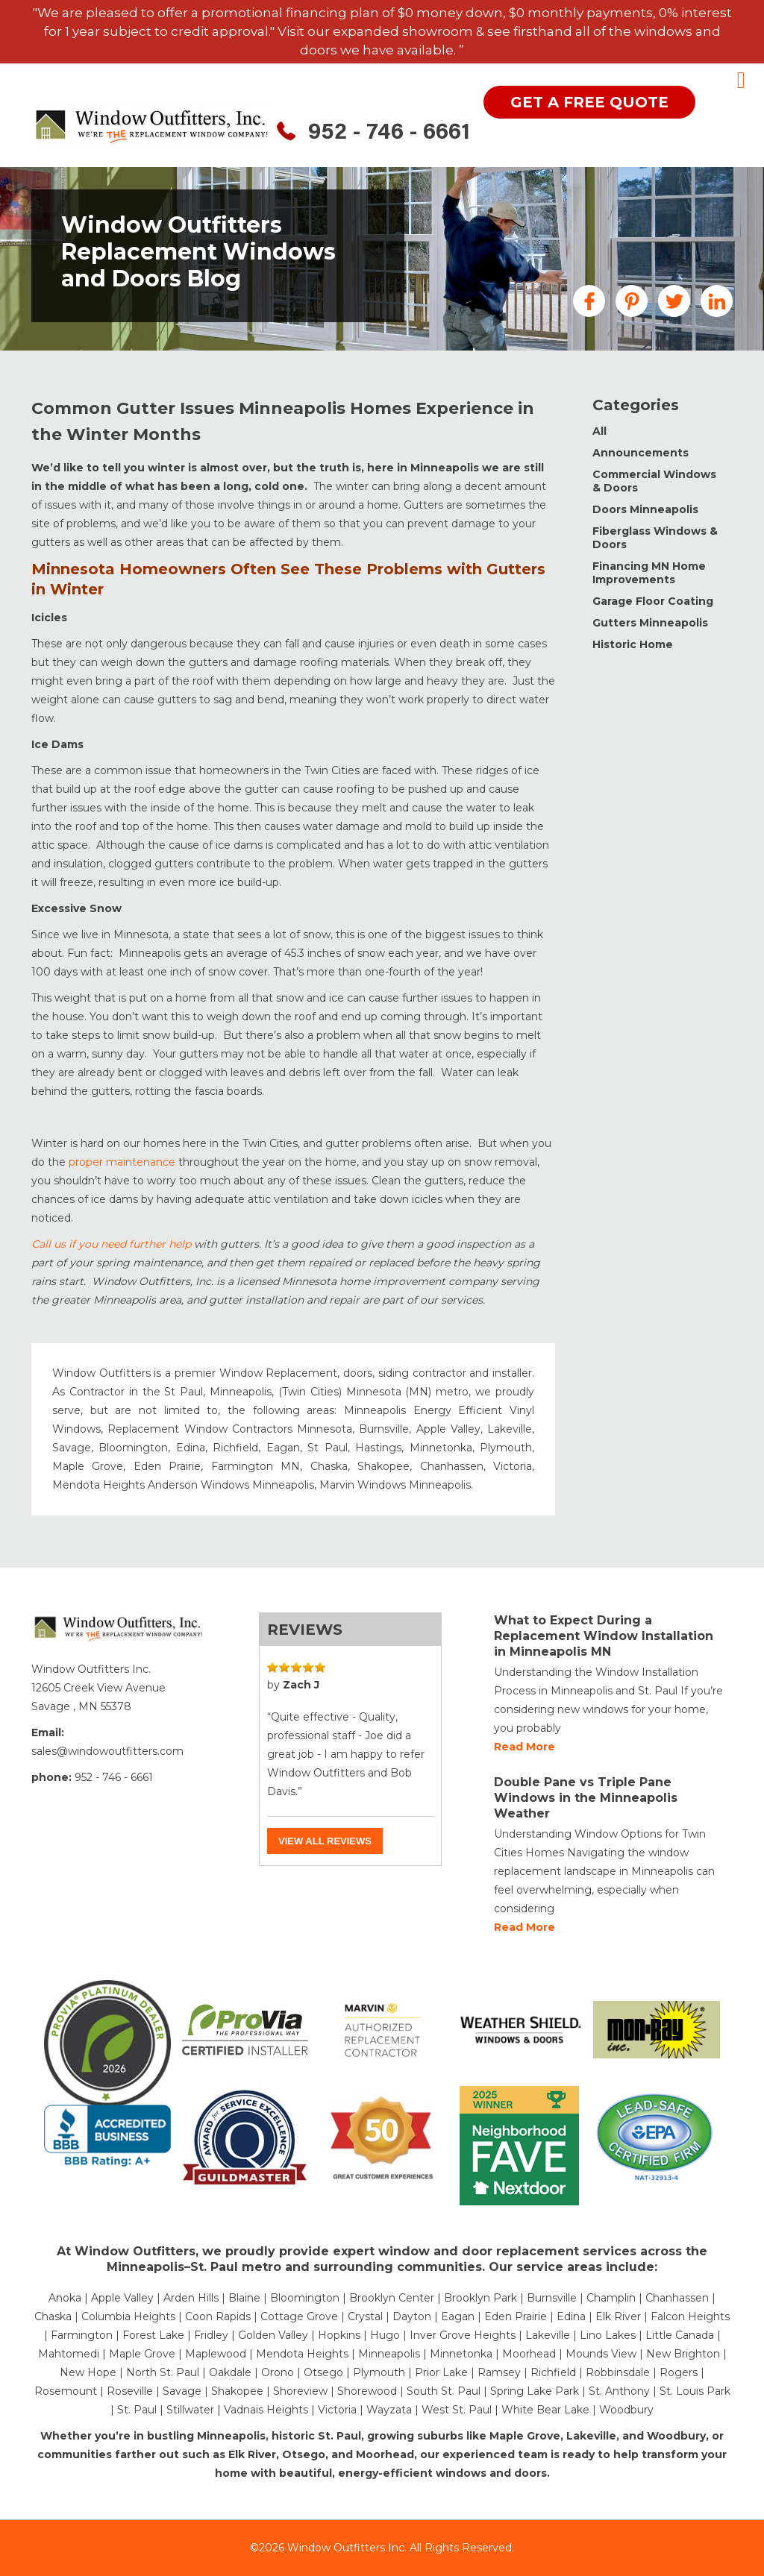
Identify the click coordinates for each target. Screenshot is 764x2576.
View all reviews (325, 1841)
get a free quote (589, 102)
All (599, 431)
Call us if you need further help (111, 1244)
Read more (524, 1746)
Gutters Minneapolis (650, 622)
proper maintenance (122, 1162)
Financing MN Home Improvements (649, 572)
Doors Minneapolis (645, 509)
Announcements (640, 452)
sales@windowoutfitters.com (107, 1751)
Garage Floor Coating (652, 601)
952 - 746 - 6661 (389, 133)
